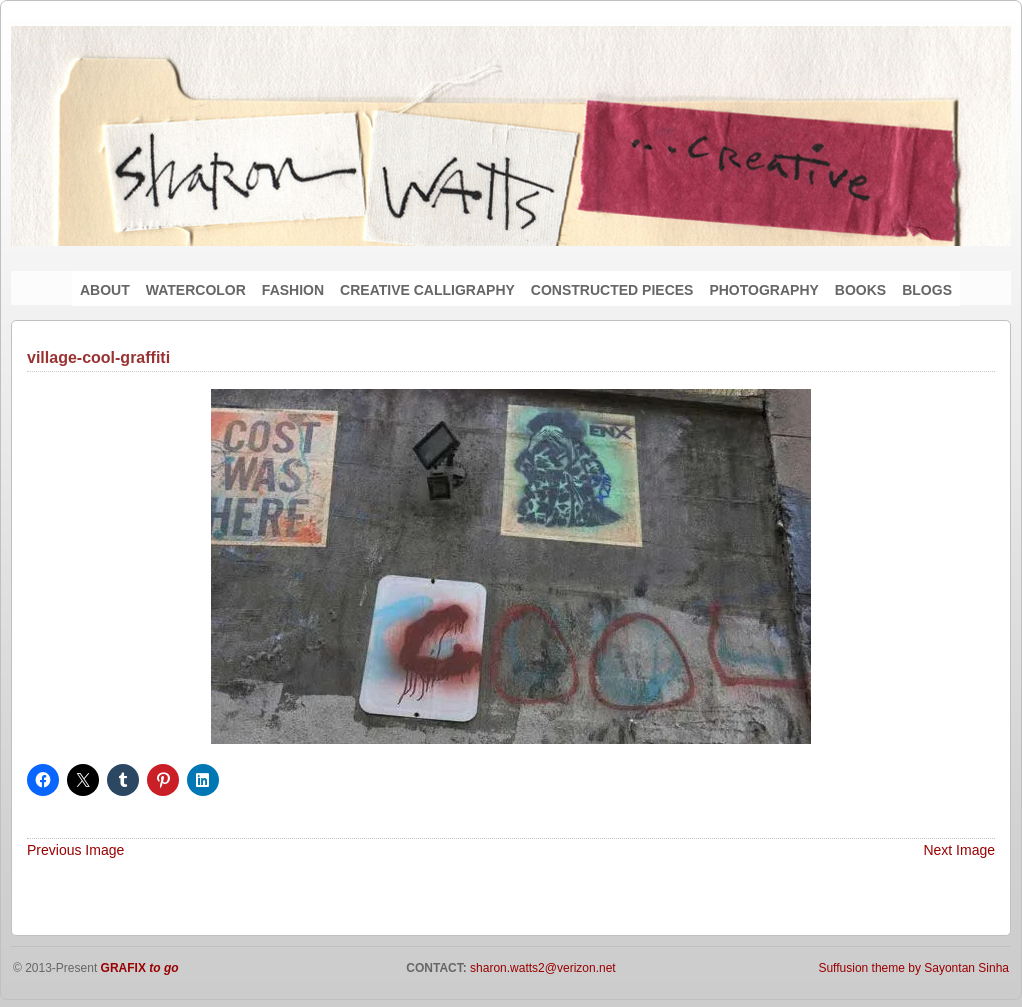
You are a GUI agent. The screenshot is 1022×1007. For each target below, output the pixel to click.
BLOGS (927, 290)
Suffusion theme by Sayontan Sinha (913, 968)
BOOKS (860, 290)
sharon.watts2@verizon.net (541, 968)
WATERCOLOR (196, 290)
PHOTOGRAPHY (763, 290)
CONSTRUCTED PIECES (612, 290)
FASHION (293, 290)
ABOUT (105, 290)
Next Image (959, 850)
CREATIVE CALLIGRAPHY (427, 290)
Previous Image (75, 850)
